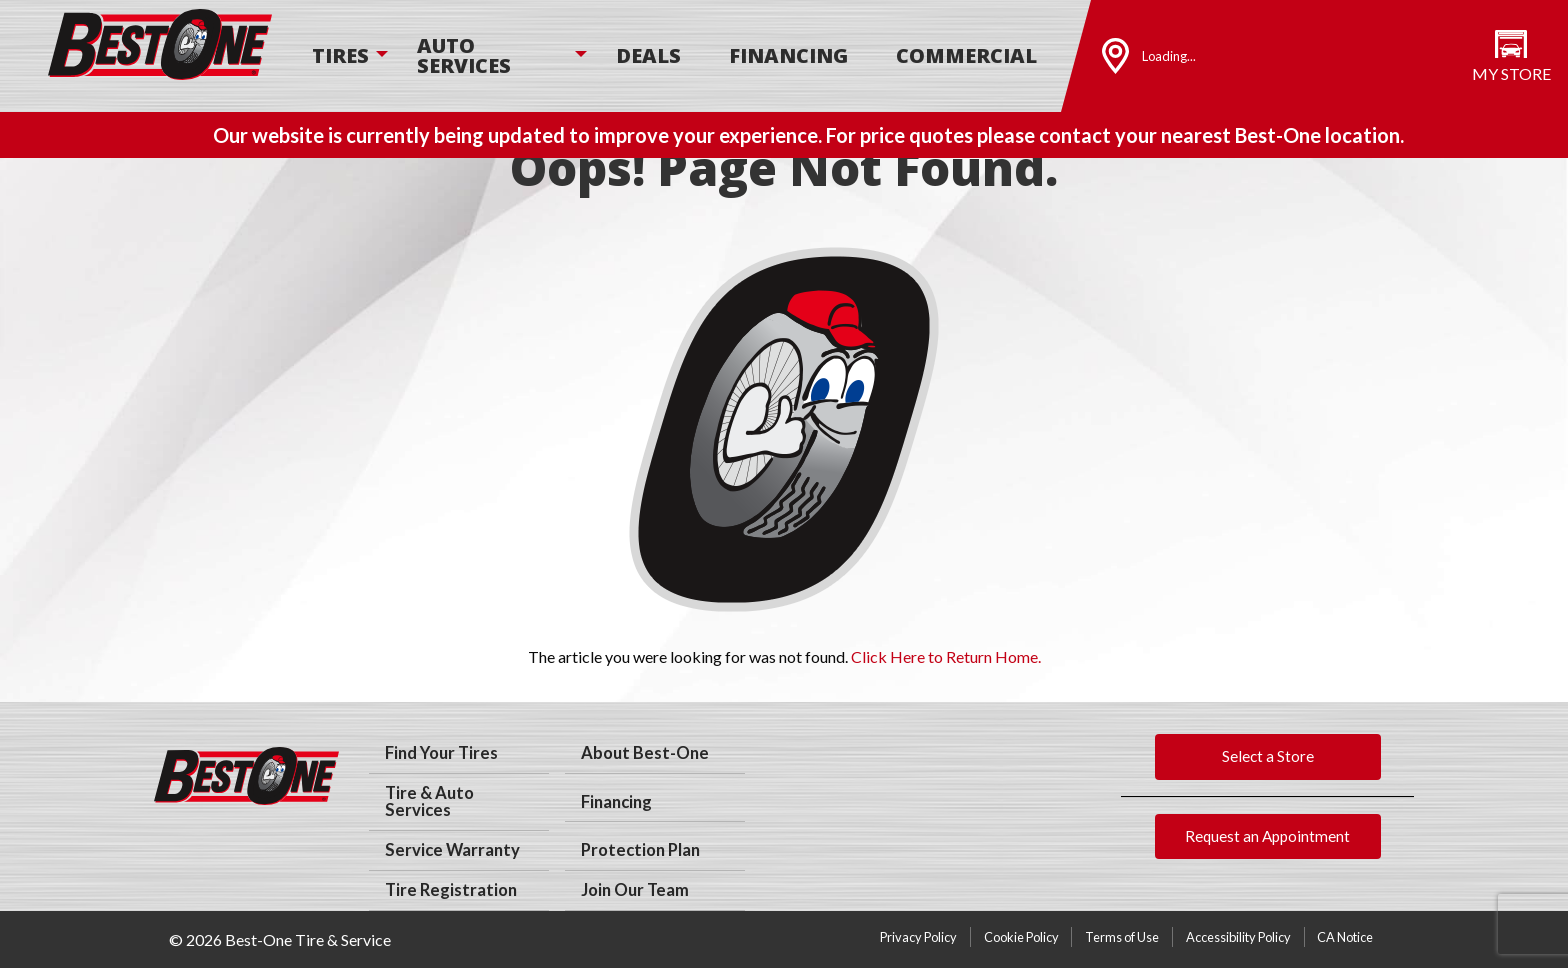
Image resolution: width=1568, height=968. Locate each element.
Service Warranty (452, 850)
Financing (788, 55)
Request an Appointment (1267, 836)
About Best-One (645, 753)
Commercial (966, 55)
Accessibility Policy (1238, 937)
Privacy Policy (918, 937)
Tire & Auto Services (429, 801)
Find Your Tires (441, 753)
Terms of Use (1122, 937)
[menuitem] (340, 56)
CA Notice (1345, 937)
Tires (340, 55)
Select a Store (1268, 756)
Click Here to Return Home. (946, 656)
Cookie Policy (1021, 937)
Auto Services (464, 55)
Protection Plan (640, 850)
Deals (648, 55)
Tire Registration (451, 890)
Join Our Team (635, 890)
